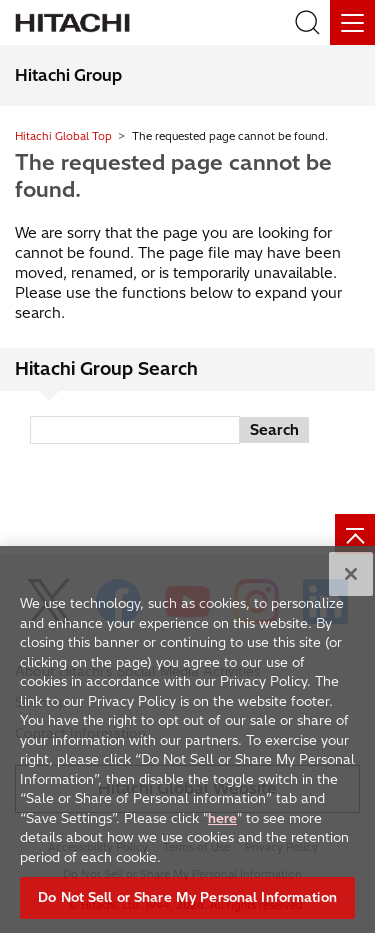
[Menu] (352, 22)
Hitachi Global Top (63, 136)
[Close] (351, 577)
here (222, 820)
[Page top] (355, 534)
